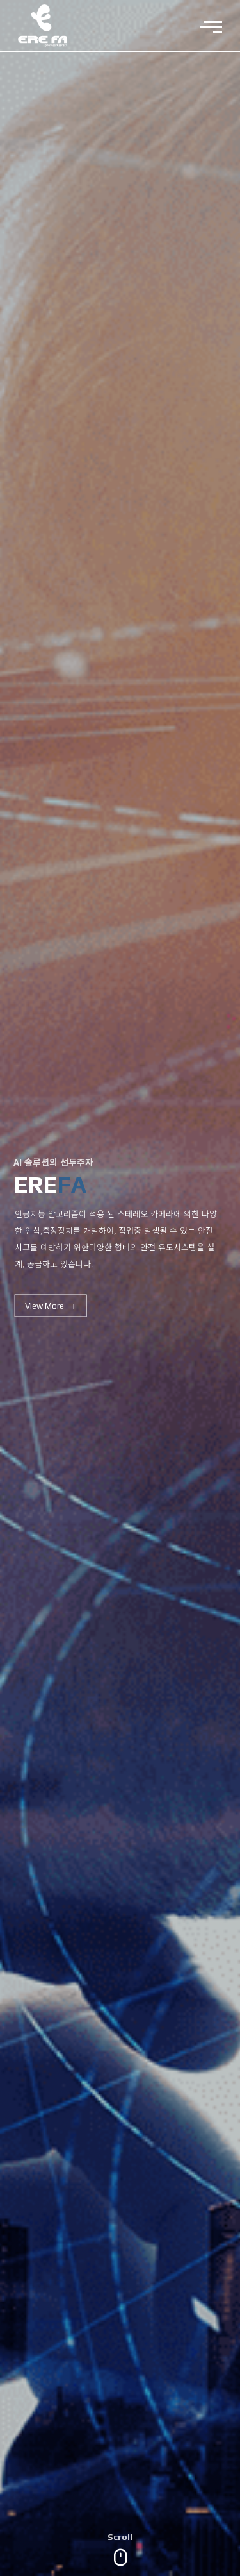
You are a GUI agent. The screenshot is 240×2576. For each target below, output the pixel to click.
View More (51, 1306)
